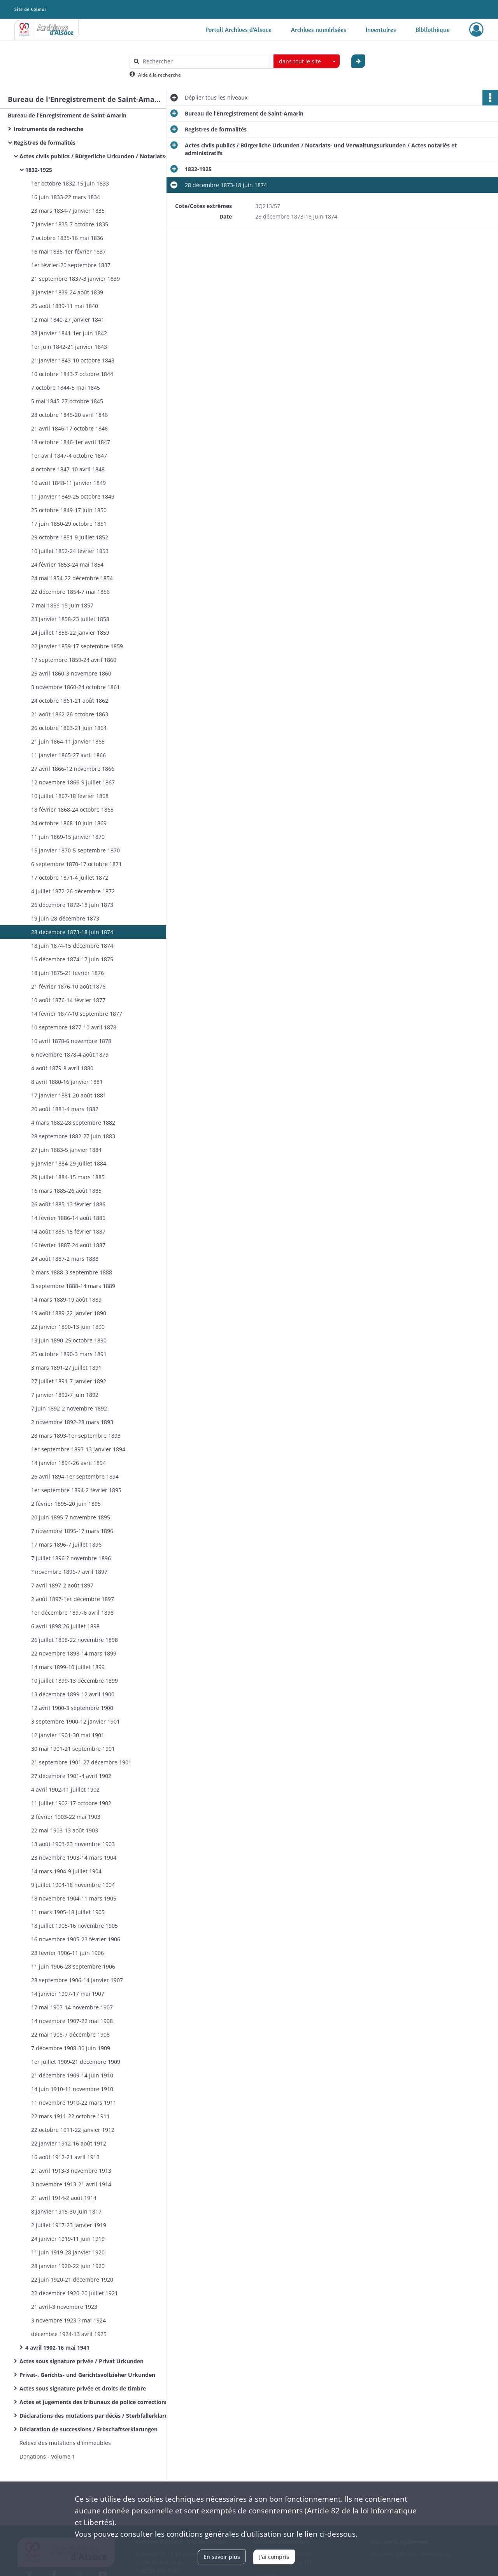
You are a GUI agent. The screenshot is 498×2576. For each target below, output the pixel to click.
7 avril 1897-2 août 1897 (62, 1585)
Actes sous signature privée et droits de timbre (82, 2388)
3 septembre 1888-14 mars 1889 (73, 1286)
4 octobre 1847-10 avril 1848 (68, 469)
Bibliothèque (433, 29)
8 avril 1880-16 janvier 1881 (67, 1081)
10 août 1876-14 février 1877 (68, 1000)
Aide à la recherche (159, 75)
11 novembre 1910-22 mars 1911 (73, 2102)
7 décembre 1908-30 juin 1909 (70, 2048)
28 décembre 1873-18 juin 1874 (72, 932)
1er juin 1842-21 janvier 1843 (69, 346)
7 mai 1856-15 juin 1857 (62, 605)
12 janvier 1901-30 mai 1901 (67, 1735)
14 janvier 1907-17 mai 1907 (67, 1993)
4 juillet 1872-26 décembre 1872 (73, 891)
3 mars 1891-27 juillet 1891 (66, 1367)
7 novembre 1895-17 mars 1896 (72, 1531)
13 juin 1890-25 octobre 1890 (69, 1340)
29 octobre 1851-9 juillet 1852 (69, 537)
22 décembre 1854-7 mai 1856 (70, 591)
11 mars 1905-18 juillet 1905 (68, 1912)
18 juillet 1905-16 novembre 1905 (74, 1925)
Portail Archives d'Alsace (238, 29)
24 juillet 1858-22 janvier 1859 (70, 632)
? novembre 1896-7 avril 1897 (69, 1571)
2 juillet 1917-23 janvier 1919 (68, 2225)
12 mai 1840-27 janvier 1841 (67, 319)
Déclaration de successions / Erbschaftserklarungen (88, 2429)
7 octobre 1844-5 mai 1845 (65, 387)
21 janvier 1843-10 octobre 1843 (72, 360)
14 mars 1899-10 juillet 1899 (68, 1667)
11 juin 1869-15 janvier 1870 (68, 836)
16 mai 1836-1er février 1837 (68, 251)
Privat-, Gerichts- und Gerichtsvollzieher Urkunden (87, 2374)
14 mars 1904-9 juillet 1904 (66, 1871)
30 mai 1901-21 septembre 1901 (73, 1748)
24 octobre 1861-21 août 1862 (69, 700)
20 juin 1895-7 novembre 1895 (70, 1517)
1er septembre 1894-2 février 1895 (76, 1490)
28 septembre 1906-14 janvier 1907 (77, 1980)
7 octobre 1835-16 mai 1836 (67, 238)
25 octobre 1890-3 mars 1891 (69, 1354)
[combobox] (307, 61)
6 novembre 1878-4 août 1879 (70, 1054)
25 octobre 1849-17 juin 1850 (69, 510)
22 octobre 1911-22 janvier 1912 (72, 2129)
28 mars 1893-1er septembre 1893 (76, 1435)
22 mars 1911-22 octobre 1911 (70, 2116)
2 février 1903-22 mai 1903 (65, 1816)
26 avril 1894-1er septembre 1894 (75, 1476)
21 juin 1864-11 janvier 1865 (68, 741)
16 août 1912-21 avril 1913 (65, 2157)
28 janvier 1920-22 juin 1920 (68, 2266)
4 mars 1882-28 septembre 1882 (73, 1122)
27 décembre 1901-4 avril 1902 (71, 1776)
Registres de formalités (44, 142)
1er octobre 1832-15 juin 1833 (70, 183)
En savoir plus (221, 2556)
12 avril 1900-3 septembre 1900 (72, 1708)
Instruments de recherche (48, 129)
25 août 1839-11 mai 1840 (64, 306)
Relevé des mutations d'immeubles (65, 2442)
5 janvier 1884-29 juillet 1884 (68, 1163)
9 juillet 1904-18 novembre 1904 (73, 1884)
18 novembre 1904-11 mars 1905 (73, 1898)
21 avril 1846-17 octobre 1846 (69, 428)
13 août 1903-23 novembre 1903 (73, 1844)
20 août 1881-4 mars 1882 (64, 1109)
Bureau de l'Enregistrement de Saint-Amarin (67, 115)
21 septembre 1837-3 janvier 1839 (75, 278)
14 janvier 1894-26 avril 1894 (68, 1462)
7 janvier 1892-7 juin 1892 (64, 1394)
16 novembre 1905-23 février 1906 (75, 1939)
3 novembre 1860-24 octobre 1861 (75, 687)
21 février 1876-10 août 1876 (68, 986)
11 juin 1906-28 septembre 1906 (73, 1966)
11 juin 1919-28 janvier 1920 (68, 2252)
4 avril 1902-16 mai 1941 (57, 2347)
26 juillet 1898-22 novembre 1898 (74, 1639)
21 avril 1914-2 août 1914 (63, 2198)
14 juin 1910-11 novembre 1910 (72, 2089)
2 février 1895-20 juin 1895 (66, 1503)
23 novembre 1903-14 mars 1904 (73, 1857)
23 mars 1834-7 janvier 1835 (68, 210)
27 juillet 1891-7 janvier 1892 (68, 1381)
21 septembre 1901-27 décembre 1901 (81, 1762)
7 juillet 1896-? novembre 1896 (71, 1558)
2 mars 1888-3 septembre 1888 (71, 1272)
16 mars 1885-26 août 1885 (66, 1190)
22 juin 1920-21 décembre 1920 (72, 2279)
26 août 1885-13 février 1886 (68, 1204)
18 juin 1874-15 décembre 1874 (72, 945)
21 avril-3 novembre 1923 (64, 2306)
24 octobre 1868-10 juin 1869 (69, 823)
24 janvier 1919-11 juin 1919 (68, 2238)
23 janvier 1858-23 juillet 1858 (70, 619)
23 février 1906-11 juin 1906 (67, 1952)
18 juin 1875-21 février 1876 (67, 972)
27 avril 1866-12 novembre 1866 (72, 768)
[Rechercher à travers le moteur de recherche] (205, 61)
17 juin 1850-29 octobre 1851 (69, 523)
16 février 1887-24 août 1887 (68, 1245)
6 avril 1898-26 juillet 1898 (65, 1626)
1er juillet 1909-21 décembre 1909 (75, 2061)
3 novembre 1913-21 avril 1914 (71, 2184)
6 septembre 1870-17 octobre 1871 (76, 864)
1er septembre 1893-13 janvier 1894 (78, 1449)
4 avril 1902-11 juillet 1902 (65, 1789)
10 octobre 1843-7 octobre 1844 (72, 374)
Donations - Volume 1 (47, 2456)
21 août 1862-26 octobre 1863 (69, 714)
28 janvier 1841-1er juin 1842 (69, 333)
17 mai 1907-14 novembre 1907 (72, 2007)
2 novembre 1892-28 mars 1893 (72, 1422)
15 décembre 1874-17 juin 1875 (72, 959)
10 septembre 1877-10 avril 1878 (73, 1027)
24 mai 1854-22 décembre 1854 (72, 578)
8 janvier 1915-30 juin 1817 (66, 2211)
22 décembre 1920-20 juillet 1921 (74, 2293)
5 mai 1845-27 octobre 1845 (67, 401)
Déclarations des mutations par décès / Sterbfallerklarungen (97, 2415)
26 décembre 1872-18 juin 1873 (72, 904)
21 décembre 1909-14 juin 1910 (72, 2075)
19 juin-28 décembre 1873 (65, 918)
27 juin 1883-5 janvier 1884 (66, 1149)
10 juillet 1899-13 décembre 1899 (74, 1680)
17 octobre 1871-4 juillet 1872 (69, 877)
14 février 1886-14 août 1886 (68, 1218)
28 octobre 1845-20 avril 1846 (69, 414)
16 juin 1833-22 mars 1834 (65, 197)
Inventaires (381, 29)
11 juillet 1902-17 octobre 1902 (71, 1803)
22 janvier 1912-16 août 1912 (68, 2143)
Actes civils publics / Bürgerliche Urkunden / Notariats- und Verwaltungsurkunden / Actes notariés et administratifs (97, 156)
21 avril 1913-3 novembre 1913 (71, 2170)
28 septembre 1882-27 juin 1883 (73, 1136)
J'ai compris (274, 2556)
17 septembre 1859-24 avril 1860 (73, 659)
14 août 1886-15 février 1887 (68, 1231)
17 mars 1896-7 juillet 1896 (66, 1544)
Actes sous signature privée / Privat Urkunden (81, 2361)
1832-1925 (38, 169)
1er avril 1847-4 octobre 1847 (69, 455)
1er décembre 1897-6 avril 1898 (72, 1612)
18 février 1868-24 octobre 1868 (72, 809)
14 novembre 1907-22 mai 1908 (72, 2021)
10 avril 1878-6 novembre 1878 (71, 1041)
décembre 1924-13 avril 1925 (69, 2334)
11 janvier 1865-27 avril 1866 (68, 755)
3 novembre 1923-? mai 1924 (68, 2320)
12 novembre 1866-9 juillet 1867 (73, 782)
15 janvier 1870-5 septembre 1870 (75, 850)
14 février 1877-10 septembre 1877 (76, 1013)
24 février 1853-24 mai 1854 (67, 564)
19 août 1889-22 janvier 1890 (68, 1313)
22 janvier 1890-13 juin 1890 (68, 1326)
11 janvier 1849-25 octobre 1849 (72, 496)
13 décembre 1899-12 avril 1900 (72, 1694)
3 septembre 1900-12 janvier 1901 (75, 1721)
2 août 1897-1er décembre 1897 (72, 1599)
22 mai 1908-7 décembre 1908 (70, 2034)
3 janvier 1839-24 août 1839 (67, 292)
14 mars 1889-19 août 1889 (66, 1299)
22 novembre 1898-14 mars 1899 (73, 1653)
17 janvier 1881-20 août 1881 (68, 1095)
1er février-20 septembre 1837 (70, 265)
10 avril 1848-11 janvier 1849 (68, 482)
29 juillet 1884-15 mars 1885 (68, 1177)
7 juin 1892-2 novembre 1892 (69, 1408)
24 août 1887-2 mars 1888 (64, 1258)
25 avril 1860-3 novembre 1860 (71, 673)
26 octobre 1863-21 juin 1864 (69, 728)
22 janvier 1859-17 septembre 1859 (77, 646)
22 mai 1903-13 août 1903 (64, 1830)
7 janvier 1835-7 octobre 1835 (69, 224)
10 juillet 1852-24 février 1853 (70, 551)
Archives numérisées (318, 29)
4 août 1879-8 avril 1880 (62, 1068)
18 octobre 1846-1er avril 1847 (70, 442)
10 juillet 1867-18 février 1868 (70, 796)
